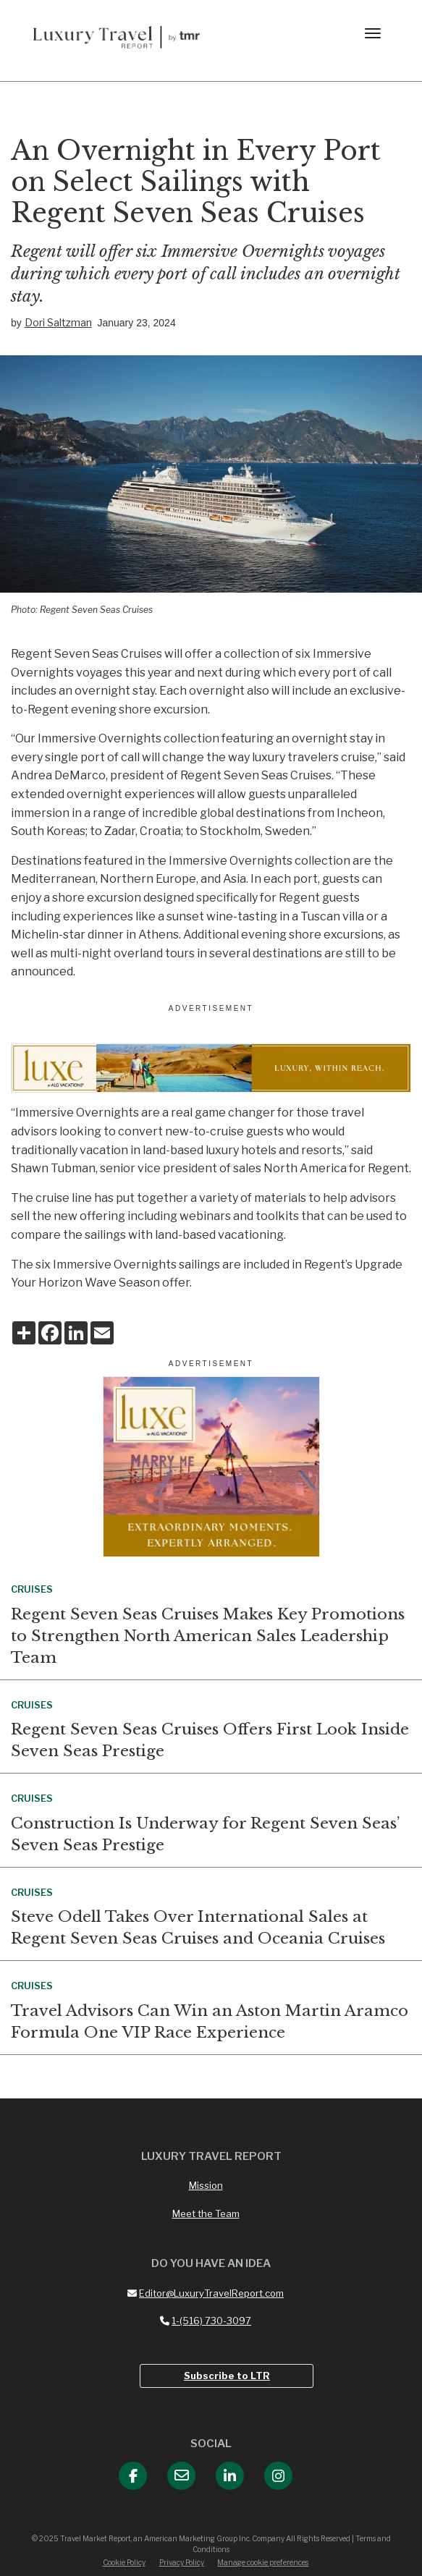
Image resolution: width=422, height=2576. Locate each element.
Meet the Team (206, 2213)
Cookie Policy (124, 2562)
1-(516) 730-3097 (205, 2320)
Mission (206, 2185)
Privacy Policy (181, 2562)
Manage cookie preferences (262, 2562)
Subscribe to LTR (227, 2375)
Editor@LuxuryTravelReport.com (205, 2293)
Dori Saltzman (58, 322)
